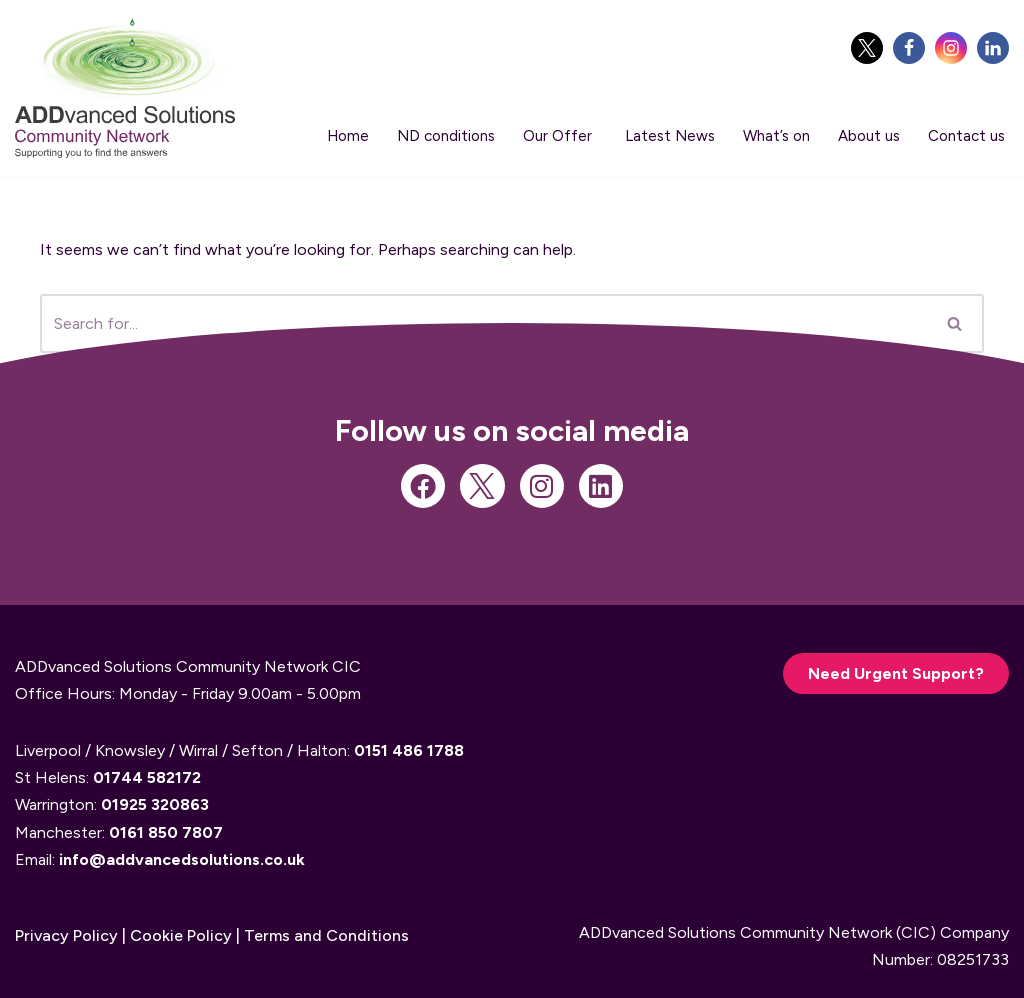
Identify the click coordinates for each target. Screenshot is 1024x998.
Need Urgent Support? (896, 673)
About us (869, 136)
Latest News (670, 136)
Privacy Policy (66, 935)
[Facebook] (909, 48)
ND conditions (446, 136)
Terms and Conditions (326, 935)
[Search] (955, 323)
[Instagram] (951, 48)
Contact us (966, 136)
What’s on (776, 136)
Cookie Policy (181, 935)
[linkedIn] (993, 48)
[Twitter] (867, 48)
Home (348, 136)
